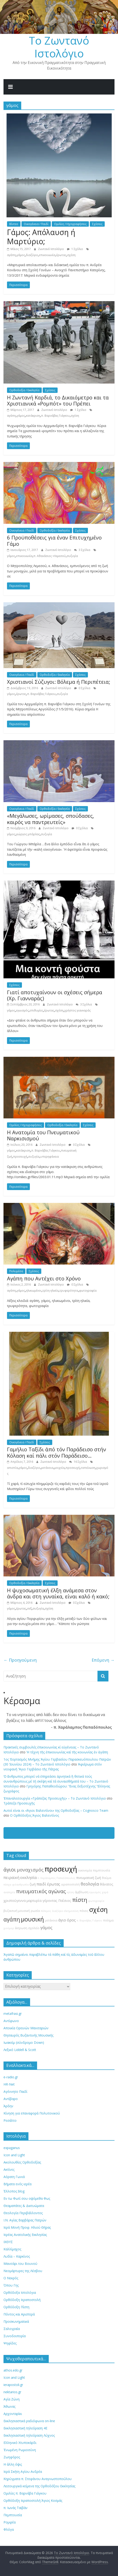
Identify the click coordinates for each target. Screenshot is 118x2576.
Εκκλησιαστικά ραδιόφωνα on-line (29, 2421)
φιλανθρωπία (20, 1884)
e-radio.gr (10, 2077)
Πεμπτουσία (12, 2515)
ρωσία (35, 1911)
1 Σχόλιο (75, 249)
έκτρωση (21, 1928)
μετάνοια (47, 1468)
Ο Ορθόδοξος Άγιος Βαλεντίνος (34, 1815)
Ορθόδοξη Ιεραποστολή (22, 2300)
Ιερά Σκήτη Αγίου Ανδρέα (22, 2471)
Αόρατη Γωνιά (14, 2176)
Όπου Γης (11, 2285)
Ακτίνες (8, 2169)
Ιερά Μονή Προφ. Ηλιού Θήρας (27, 2227)
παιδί (41, 1884)
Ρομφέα (9, 2522)
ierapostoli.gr (13, 2384)
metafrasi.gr (12, 2013)
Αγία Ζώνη (11, 2399)
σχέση (71, 255)
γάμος (21, 255)
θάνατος (106, 1884)
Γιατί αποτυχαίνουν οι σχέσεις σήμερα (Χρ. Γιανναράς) (54, 995)
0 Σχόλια (82, 688)
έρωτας (61, 255)
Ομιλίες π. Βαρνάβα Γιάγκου (24, 2493)
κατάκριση (33, 416)
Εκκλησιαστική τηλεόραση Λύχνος (29, 2435)
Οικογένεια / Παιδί (36, 224)
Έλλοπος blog (13, 2191)
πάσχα (7, 1884)
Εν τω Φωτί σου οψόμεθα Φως (26, 2198)
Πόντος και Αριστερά (19, 2314)
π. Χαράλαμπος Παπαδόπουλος (56, 1878)
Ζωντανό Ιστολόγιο (51, 249)
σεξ (29, 1608)
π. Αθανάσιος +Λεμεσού (49, 556)
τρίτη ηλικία (50, 1291)
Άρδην (8, 2106)
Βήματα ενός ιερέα (17, 2184)
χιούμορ (8, 1928)
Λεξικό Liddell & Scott (19, 2049)
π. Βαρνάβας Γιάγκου (55, 416)
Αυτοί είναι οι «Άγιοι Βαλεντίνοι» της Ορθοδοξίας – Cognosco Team (55, 1810)
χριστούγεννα (14, 1900)
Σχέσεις (97, 224)
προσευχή (20, 1157)
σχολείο (33, 1928)
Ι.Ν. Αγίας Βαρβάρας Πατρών (24, 2220)
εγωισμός (22, 1010)
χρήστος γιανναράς (77, 1010)
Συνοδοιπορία (14, 2336)
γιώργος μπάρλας (28, 834)
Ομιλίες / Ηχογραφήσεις (70, 224)
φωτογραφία (88, 1291)
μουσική (32, 1919)
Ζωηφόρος (11, 2457)
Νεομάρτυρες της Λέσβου (22, 2271)
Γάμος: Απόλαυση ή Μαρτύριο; (41, 236)
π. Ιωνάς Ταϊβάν (15, 2508)
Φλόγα (8, 2529)
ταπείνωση (88, 1468)
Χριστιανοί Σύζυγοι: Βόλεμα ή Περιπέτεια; (58, 681)
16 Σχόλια (78, 1462)
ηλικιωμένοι (34, 1291)
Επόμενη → (103, 1660)
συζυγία (72, 556)
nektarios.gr (12, 2392)
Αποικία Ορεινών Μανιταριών (26, 2028)
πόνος (84, 1911)
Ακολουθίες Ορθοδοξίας (22, 2162)
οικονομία (85, 1870)
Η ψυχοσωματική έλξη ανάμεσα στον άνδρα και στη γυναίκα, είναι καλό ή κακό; (58, 1593)
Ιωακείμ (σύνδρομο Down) (23, 2042)
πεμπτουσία (101, 1870)
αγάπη (11, 255)
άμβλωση (81, 1892)
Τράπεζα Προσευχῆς (19, 1803)
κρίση (70, 1892)
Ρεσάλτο (10, 2120)
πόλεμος (46, 1911)
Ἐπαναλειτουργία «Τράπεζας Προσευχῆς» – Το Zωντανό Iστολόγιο (54, 1798)
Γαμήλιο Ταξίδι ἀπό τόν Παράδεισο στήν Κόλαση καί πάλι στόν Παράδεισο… (56, 1452)
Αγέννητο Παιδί (15, 2091)
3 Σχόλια (82, 550)
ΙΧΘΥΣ (8, 2242)
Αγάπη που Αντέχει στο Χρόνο (44, 1278)
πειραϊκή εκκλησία (20, 1877)
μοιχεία (59, 1468)
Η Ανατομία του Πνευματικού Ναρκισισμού (43, 1135)
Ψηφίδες (10, 2343)
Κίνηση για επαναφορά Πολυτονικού (31, 2113)
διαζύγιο (32, 255)
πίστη (79, 1899)
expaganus (11, 2148)
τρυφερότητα (68, 1291)
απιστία (12, 1468)
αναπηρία (9, 1892)
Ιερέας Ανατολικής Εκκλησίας (25, 2234)
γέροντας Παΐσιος (56, 1900)
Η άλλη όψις (12, 2464)
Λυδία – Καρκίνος (16, 2256)
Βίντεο (13, 224)
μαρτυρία (34, 1900)
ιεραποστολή (70, 1884)
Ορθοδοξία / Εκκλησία (24, 390)
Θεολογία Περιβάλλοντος (23, 2213)
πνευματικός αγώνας (41, 1891)
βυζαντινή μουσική (16, 1911)
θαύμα (106, 1878)
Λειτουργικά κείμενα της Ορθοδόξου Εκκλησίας (39, 2486)
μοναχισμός (30, 1870)
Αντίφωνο (11, 2021)
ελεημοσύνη (71, 1911)
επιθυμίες (36, 1010)
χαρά (105, 1892)
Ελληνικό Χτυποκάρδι (19, 2442)
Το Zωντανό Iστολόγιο (59, 46)
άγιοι (9, 1869)
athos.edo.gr (12, 2370)
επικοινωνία (47, 255)
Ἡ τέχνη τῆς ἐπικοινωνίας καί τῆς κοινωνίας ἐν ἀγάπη (67, 1752)
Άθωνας (9, 2406)
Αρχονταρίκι (12, 2413)
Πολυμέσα (16, 1271)
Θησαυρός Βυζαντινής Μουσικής (28, 2035)
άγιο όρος (67, 1920)
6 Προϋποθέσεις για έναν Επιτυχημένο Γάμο (54, 540)
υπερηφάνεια (49, 1157)
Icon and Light (14, 2155)
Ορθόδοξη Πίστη (16, 2307)
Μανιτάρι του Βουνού (20, 2263)
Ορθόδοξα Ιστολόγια (19, 2292)
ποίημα (108, 1920)
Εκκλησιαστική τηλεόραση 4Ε (25, 2428)
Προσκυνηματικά (16, 2321)
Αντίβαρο (10, 2099)
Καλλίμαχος (12, 2249)
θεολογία (90, 1884)
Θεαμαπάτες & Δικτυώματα (23, 2205)
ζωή (33, 1884)
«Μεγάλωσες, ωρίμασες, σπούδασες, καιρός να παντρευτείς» (50, 818)
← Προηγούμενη (20, 1660)
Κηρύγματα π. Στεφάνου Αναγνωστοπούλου (37, 2479)
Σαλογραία (11, 2328)
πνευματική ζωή (88, 1877)
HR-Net (9, 2084)
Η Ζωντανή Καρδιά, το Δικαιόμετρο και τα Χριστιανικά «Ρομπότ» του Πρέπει (58, 400)
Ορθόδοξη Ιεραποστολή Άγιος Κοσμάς (32, 2500)
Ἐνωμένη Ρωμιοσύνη (19, 2450)
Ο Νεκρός (10, 2278)
